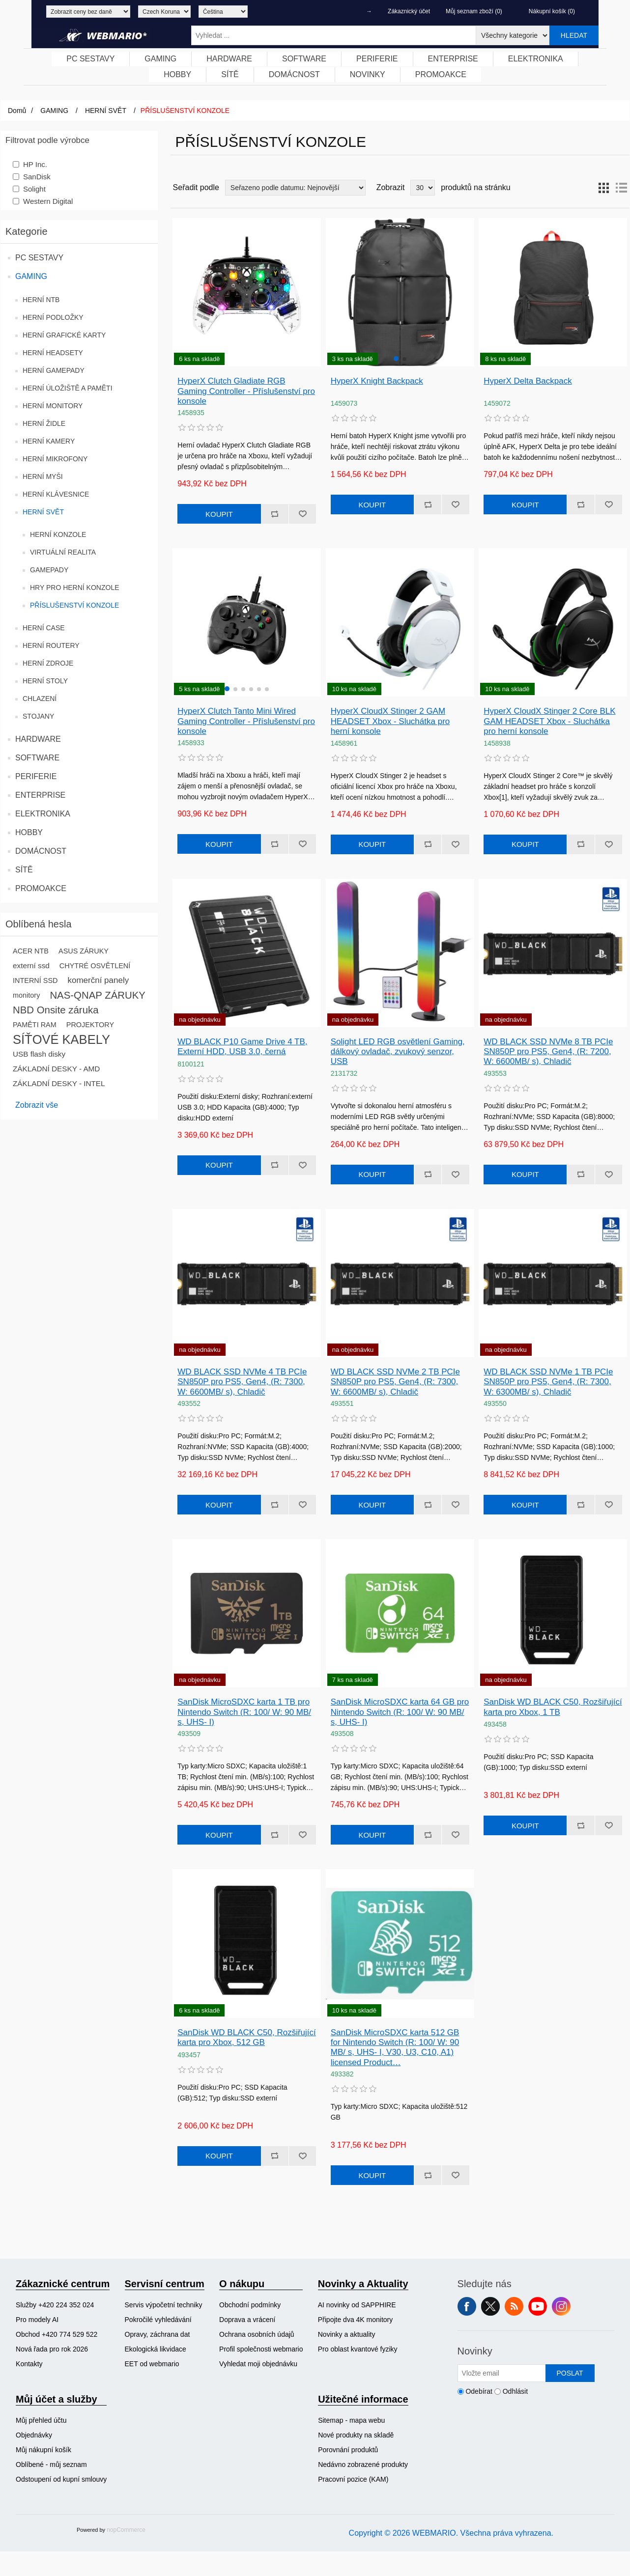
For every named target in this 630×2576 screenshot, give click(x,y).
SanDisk (37, 176)
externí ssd (31, 965)
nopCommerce (126, 2529)
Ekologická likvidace (155, 2349)
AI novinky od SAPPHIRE (357, 2305)
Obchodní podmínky (250, 2305)
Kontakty (29, 2364)
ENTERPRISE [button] (453, 59)
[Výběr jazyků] (223, 11)
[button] (396, 358)
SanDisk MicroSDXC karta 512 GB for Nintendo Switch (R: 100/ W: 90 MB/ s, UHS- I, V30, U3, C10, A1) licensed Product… (395, 2047)
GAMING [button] (160, 59)
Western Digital (48, 201)
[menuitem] (91, 59)
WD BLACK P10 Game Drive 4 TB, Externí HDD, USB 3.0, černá (242, 1046)
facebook (467, 2306)
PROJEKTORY (90, 1025)
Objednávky (34, 2435)
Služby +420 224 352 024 (55, 2305)
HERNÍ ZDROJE (48, 663)
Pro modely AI (37, 2320)
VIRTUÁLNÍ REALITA (63, 552)
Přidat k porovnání (274, 514)
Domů (17, 110)
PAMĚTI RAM (35, 1025)
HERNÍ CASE (44, 628)
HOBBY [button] (177, 74)
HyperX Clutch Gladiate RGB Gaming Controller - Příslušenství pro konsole (246, 391)
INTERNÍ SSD (35, 980)
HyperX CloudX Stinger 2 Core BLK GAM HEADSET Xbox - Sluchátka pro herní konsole (549, 721)
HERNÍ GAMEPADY (54, 370)
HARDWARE (38, 739)
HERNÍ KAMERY (49, 441)
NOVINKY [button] (367, 74)
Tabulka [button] (603, 188)
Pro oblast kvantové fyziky (358, 2349)
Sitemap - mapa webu (351, 2420)
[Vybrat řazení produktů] (295, 188)
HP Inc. (35, 164)
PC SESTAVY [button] (90, 59)
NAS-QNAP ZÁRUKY (97, 995)
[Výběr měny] (164, 11)
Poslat (569, 2373)
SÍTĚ (24, 870)
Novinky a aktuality (346, 2334)
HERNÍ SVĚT (43, 512)
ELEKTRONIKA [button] (535, 59)
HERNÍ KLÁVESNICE (56, 494)
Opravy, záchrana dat (157, 2334)
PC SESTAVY (39, 257)
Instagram (561, 2306)
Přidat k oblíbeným (302, 514)
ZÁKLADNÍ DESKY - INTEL (59, 1083)
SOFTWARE (37, 758)
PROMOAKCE (40, 888)
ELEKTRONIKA (42, 814)
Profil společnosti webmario (261, 2349)
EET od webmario (152, 2364)
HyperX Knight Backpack (377, 381)
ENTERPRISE (40, 795)
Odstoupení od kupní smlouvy (61, 2479)
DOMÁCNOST (40, 851)
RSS (514, 2306)
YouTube (537, 2306)
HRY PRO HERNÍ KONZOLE (74, 587)
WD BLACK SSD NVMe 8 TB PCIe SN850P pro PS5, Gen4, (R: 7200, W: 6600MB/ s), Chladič (548, 1051)
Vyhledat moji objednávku (258, 2364)
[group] (400, 292)
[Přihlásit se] (502, 2373)
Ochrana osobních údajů (256, 2334)
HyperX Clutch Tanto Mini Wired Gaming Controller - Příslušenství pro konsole (246, 721)
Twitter (490, 2306)
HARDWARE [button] (229, 59)
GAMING (31, 276)
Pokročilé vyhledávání (158, 2320)
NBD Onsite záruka (56, 1010)
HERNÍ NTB (41, 300)
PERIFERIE (36, 776)
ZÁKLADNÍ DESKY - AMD (56, 1068)
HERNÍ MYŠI (43, 476)
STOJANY (38, 716)
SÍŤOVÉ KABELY (61, 1039)
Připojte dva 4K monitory (355, 2320)
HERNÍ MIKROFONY (55, 459)
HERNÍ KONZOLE (58, 534)
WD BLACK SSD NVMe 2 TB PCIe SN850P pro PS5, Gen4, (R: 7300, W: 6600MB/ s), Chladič (395, 1382)
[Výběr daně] (88, 11)
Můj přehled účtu (41, 2420)
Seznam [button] (621, 188)
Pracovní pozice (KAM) (353, 2479)
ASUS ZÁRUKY (83, 951)
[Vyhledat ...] (333, 35)
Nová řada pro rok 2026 (52, 2349)
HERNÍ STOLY (45, 681)
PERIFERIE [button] (377, 59)
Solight (34, 189)
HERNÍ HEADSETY (53, 353)
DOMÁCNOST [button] (294, 74)
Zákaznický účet (409, 11)
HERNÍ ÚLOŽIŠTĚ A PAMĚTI (68, 388)
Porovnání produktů (348, 2450)
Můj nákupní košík (43, 2450)
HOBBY (29, 832)
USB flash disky (39, 1054)
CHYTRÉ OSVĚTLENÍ (94, 966)
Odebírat (478, 2391)
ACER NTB (31, 951)
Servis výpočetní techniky (163, 2305)
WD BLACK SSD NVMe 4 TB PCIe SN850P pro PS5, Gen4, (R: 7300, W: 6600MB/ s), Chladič (242, 1382)
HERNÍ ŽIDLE (44, 423)
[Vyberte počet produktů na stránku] (422, 188)
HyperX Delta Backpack (528, 381)
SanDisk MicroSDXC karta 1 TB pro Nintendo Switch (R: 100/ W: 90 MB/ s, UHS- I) (244, 1712)
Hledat (574, 35)
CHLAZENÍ (40, 698)
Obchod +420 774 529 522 (56, 2334)
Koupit (219, 514)
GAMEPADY (49, 570)
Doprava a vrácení (247, 2320)
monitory (26, 995)
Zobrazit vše (36, 1105)
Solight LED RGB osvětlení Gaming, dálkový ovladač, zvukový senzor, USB (398, 1051)
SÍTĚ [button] (230, 74)
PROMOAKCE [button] (440, 74)
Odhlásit (515, 2391)
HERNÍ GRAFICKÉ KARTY (64, 335)
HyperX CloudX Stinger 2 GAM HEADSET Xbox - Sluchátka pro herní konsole (390, 721)
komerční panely (98, 980)
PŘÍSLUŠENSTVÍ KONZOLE (74, 605)
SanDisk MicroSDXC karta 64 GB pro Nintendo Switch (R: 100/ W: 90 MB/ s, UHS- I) (400, 1712)
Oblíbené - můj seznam (51, 2464)
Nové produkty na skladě (356, 2435)
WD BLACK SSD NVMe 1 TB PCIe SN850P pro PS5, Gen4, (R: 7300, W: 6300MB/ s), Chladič (548, 1382)
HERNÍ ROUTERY (51, 645)
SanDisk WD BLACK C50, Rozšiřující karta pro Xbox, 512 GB (246, 2037)
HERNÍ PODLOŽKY (53, 317)
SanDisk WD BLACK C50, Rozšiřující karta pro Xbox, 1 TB (553, 1706)
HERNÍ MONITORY (53, 406)
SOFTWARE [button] (304, 59)
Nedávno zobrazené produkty (363, 2464)
